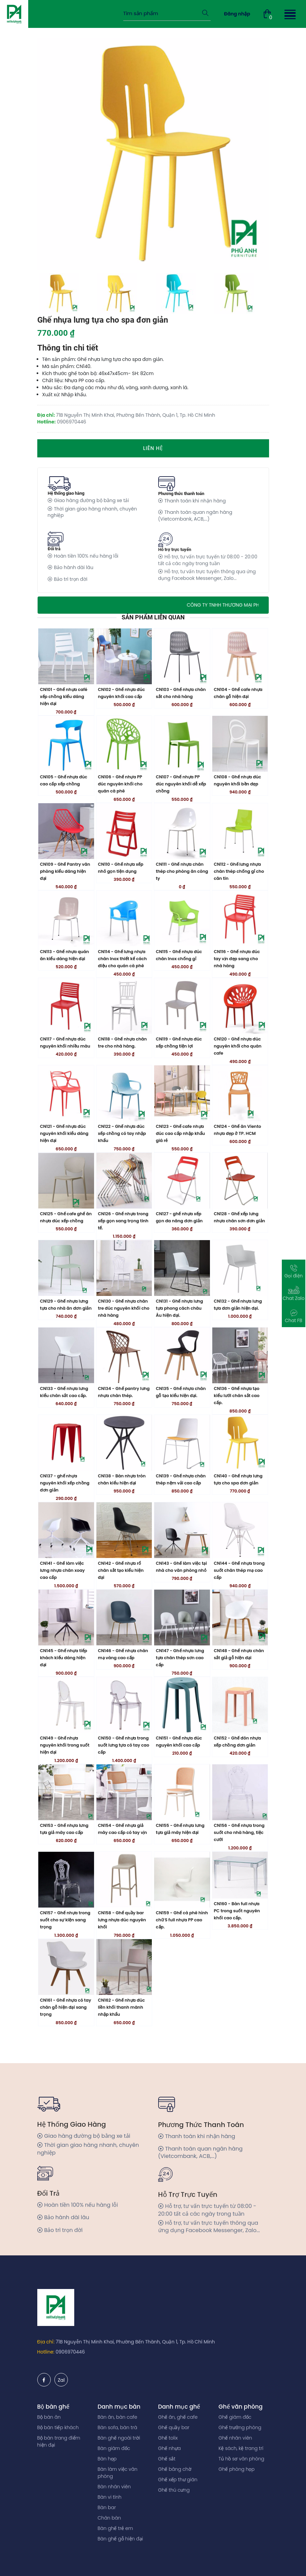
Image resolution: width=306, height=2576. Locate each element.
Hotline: (45, 2351)
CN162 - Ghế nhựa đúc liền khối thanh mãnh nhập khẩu (121, 2056)
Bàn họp (107, 2458)
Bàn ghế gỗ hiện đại (120, 2538)
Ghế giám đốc (235, 2417)
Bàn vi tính (110, 2497)
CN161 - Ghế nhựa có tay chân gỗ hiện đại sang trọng (65, 2056)
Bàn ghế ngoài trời (119, 2438)
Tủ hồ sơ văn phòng (241, 2458)
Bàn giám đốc (114, 2448)
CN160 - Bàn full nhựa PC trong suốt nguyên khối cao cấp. (237, 1954)
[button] (289, 13)
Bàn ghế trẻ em (115, 2528)
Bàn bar (107, 2507)
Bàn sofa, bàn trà (117, 2427)
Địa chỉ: (46, 2341)
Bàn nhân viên (114, 2486)
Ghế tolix (168, 2438)
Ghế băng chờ (174, 2469)
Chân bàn (109, 2517)
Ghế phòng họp (237, 2469)
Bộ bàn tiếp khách (58, 2427)
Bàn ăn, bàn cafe (117, 2417)
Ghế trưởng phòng (240, 2427)
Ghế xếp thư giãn (178, 2479)
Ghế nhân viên (235, 2438)
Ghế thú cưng (174, 2490)
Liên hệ (153, 448)
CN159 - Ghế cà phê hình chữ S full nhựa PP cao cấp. (182, 1968)
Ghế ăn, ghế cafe (178, 2417)
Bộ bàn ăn (49, 2417)
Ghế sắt (167, 2458)
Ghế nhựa (169, 2448)
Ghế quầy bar (173, 2427)
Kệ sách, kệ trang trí (241, 2448)
